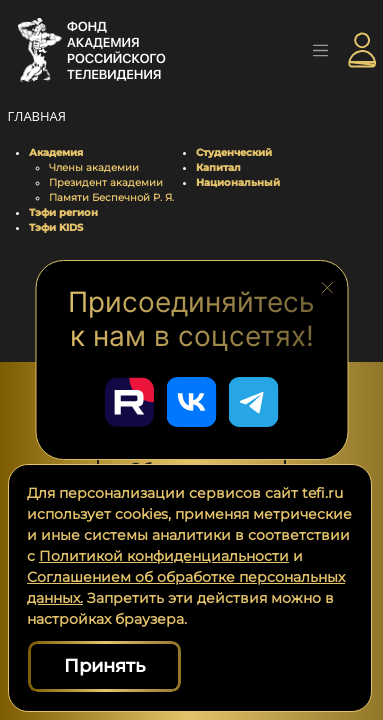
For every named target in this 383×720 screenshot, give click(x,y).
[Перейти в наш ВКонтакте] (192, 402)
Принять (104, 666)
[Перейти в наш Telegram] (254, 402)
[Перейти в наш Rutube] (130, 402)
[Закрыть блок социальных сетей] (327, 286)
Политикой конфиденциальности (164, 556)
